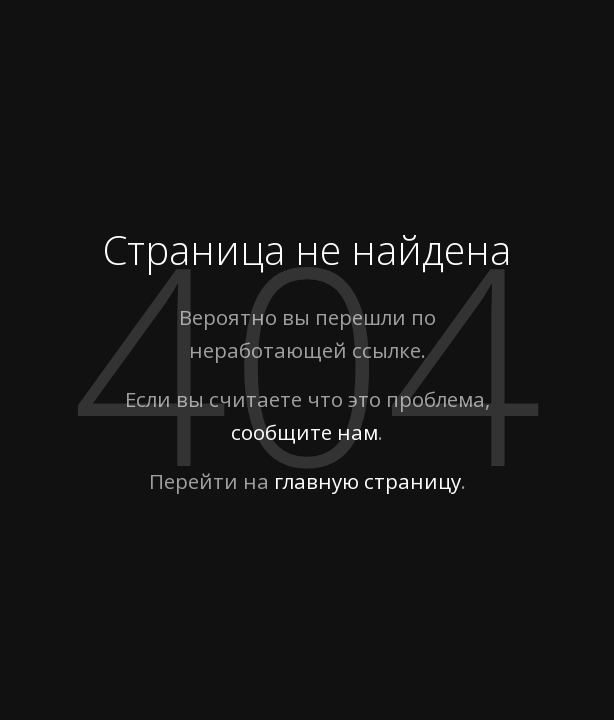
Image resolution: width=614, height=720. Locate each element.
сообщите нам (304, 432)
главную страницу (367, 481)
